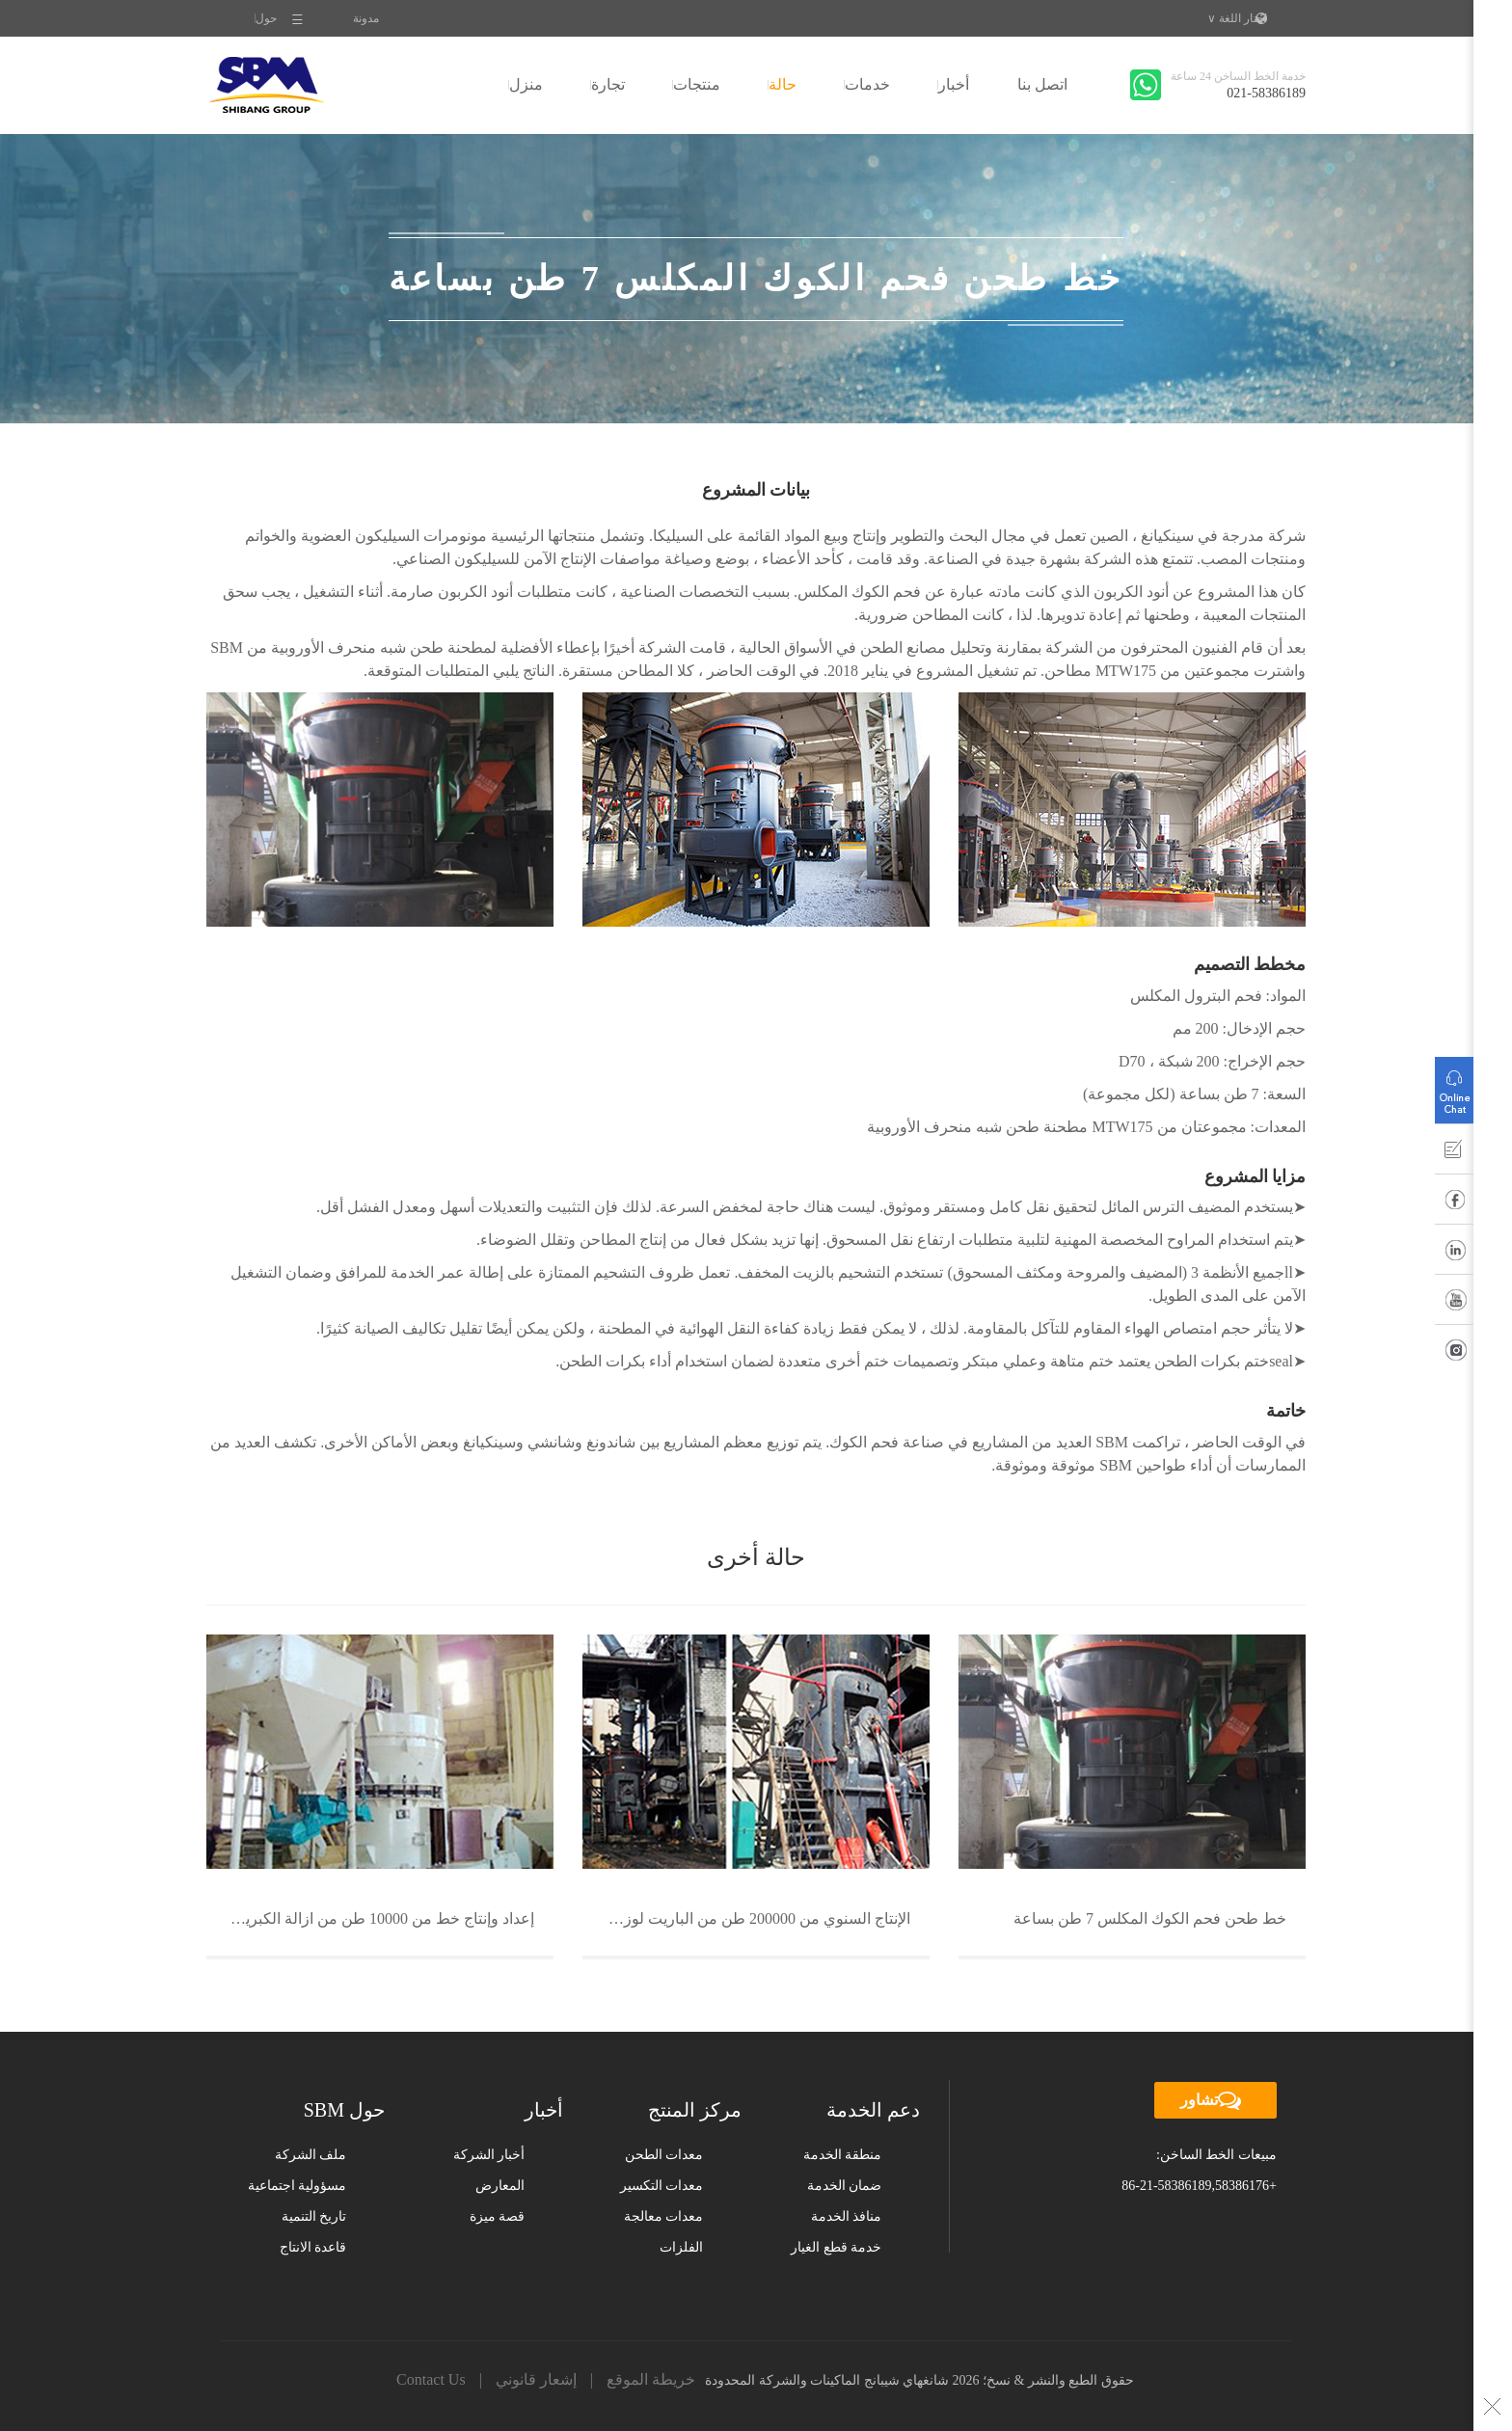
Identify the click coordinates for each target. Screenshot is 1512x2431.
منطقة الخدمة (842, 2154)
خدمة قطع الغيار (836, 2247)
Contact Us (431, 2379)
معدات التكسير (662, 2185)
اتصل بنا (1042, 84)
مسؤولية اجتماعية (297, 2185)
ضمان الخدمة (844, 2185)
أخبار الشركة (489, 2154)
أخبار (953, 84)
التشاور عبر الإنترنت (1454, 1086)
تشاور (1215, 2101)
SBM (266, 85)
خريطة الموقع (651, 2379)
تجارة (608, 84)
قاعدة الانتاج (313, 2247)
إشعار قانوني (536, 2379)
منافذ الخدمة (846, 2216)
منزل (526, 84)
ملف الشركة (311, 2154)
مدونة (366, 18)
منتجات (696, 84)
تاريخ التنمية (314, 2216)
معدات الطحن (664, 2154)
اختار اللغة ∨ (1237, 18)
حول (266, 18)
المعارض (500, 2185)
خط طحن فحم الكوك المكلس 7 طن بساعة (1149, 1918)
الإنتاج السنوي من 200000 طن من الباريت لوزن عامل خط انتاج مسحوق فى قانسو (746, 1918)
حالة (782, 84)
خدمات (867, 84)
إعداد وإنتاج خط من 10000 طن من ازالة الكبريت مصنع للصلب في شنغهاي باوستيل (370, 1918)
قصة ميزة (498, 2216)
